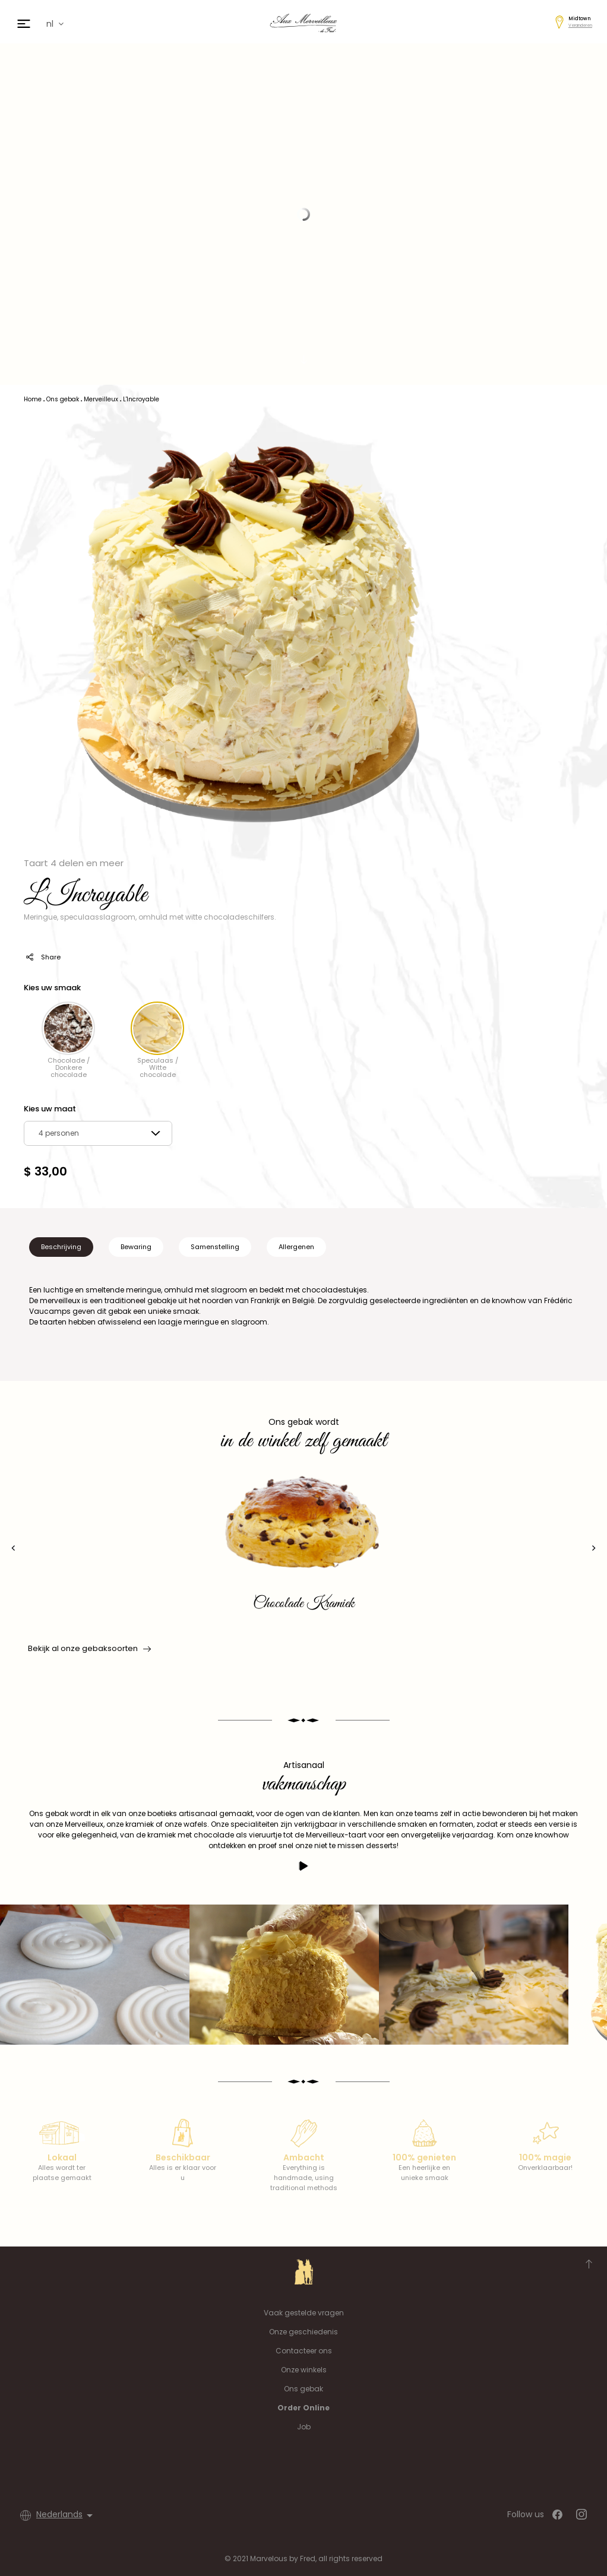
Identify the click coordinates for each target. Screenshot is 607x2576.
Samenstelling (215, 1246)
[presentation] (13, 1548)
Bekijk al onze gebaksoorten (88, 1649)
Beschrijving (61, 1246)
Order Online (303, 2408)
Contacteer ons (304, 2351)
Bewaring (136, 1246)
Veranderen (580, 25)
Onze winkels (304, 2370)
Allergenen (296, 1246)
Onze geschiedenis (303, 2332)
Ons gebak (303, 2389)
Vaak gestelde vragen (304, 2313)
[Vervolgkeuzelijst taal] (66, 2515)
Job (304, 2427)
